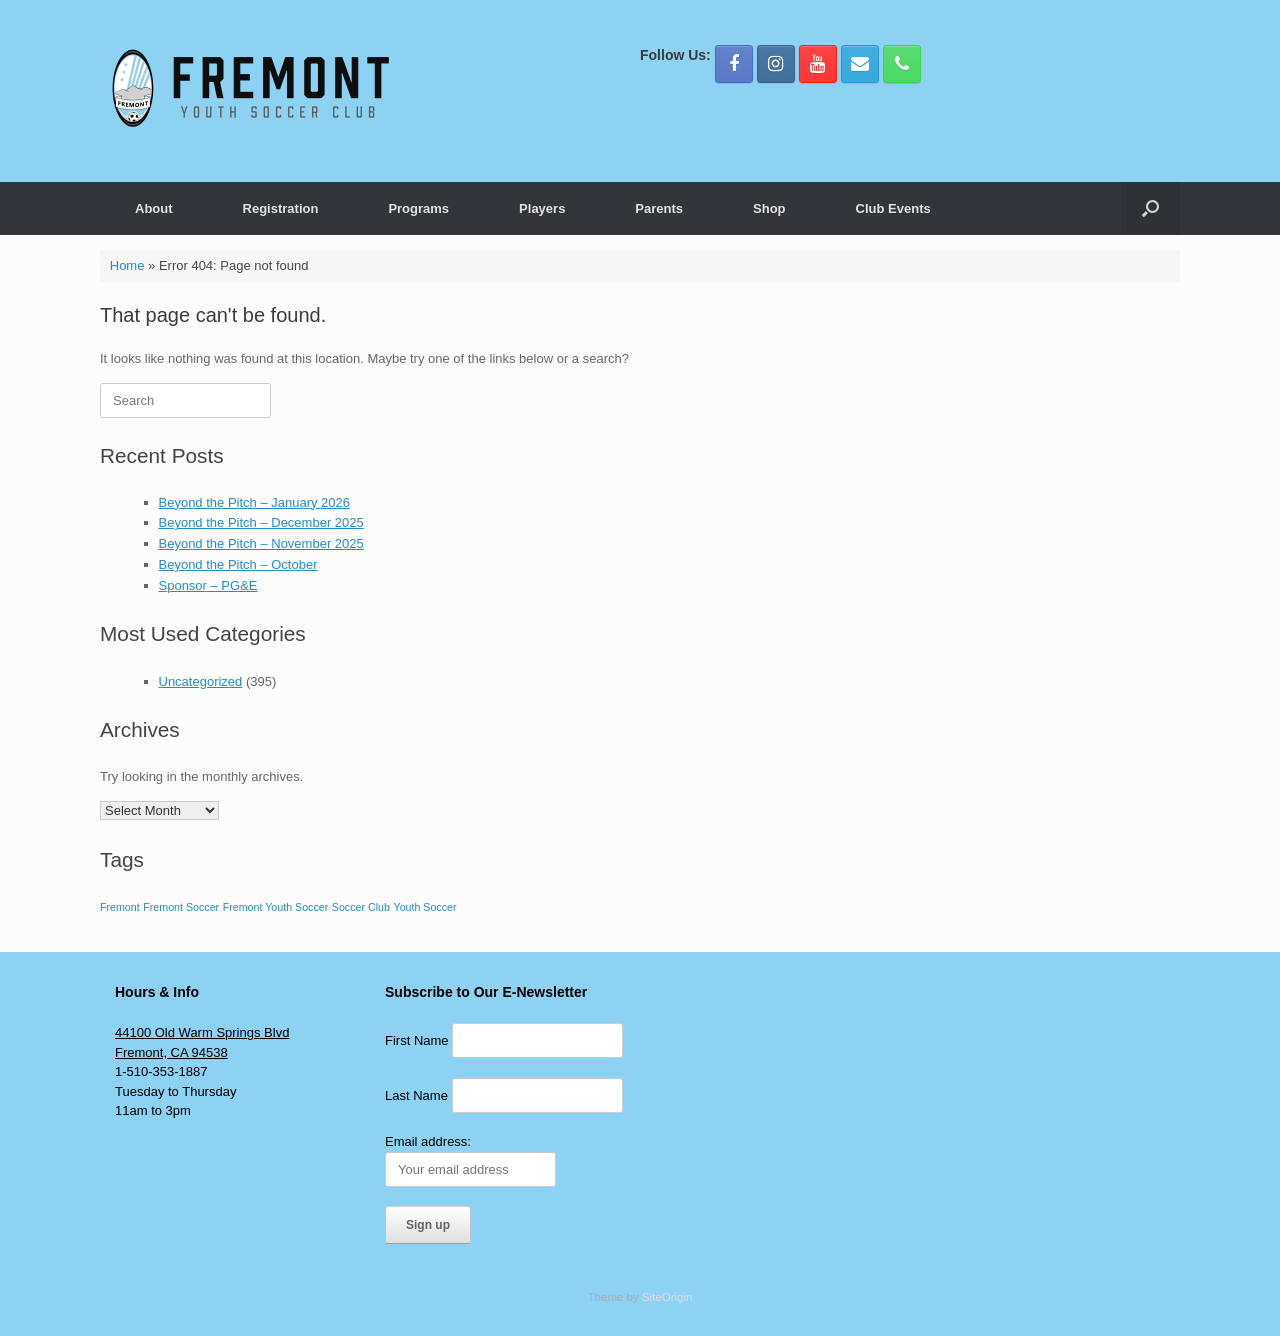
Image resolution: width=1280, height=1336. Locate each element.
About (154, 208)
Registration (281, 208)
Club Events (893, 208)
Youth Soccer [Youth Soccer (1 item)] (425, 907)
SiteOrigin (667, 1297)
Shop (769, 208)
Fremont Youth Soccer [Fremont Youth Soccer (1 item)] (275, 907)
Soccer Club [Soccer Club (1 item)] (361, 907)
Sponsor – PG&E (208, 585)
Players (542, 208)
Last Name (416, 1095)
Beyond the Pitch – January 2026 (255, 502)
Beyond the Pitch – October (238, 564)
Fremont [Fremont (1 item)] (120, 907)
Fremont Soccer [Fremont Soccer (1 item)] (181, 907)
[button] (1150, 208)
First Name (417, 1040)
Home (127, 265)
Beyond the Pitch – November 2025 (261, 543)
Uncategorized (201, 681)
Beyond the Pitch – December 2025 (261, 522)
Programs (418, 208)
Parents (659, 208)
